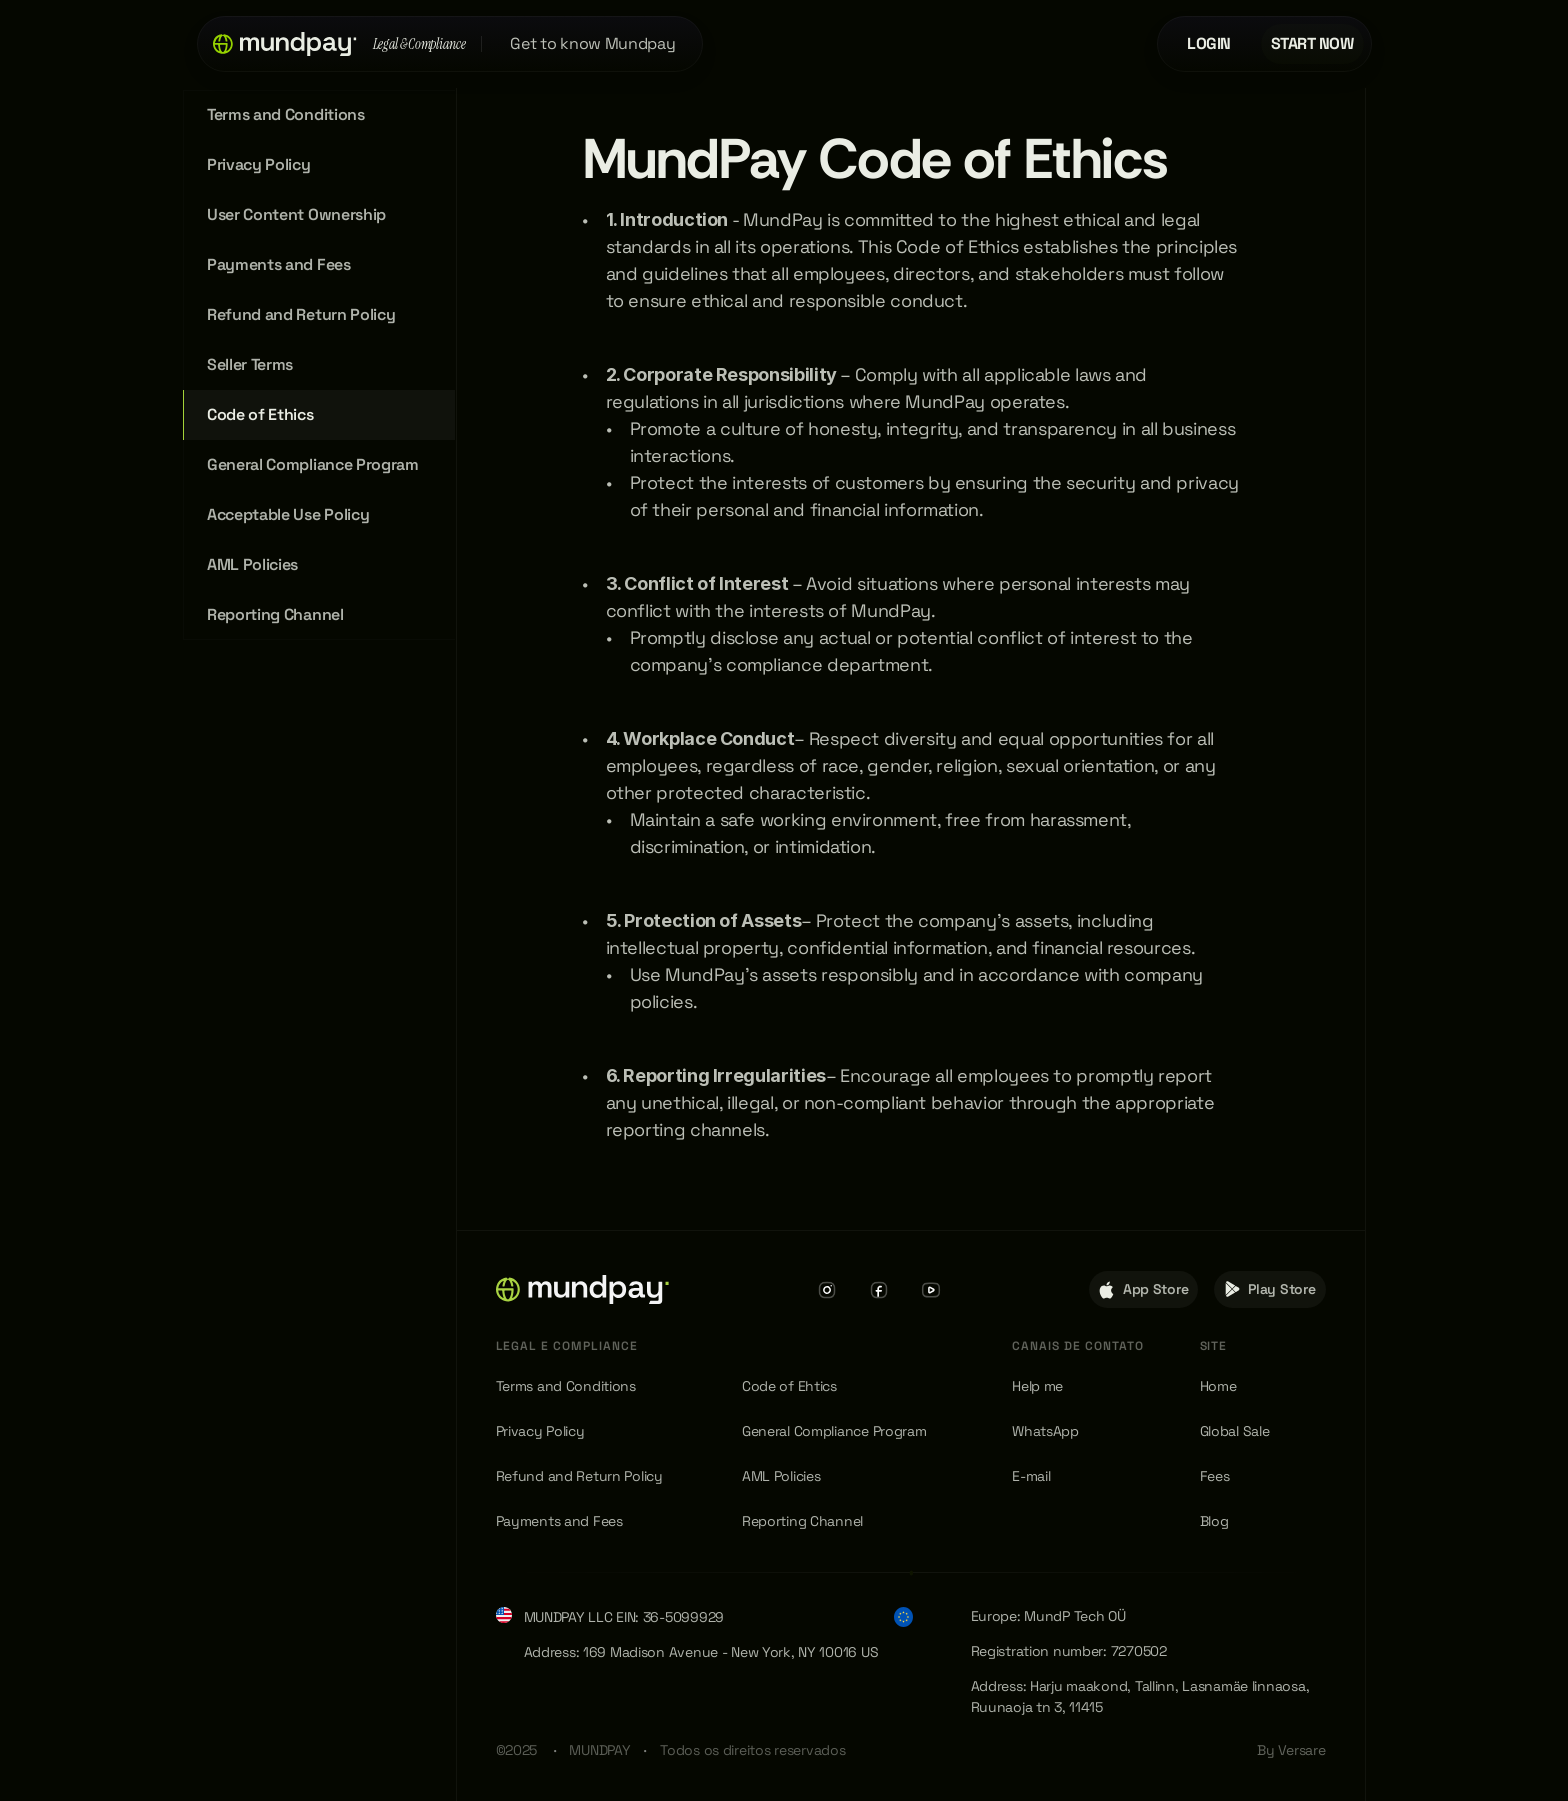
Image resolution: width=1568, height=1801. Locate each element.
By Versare (1291, 1750)
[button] (285, 44)
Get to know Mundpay (592, 43)
